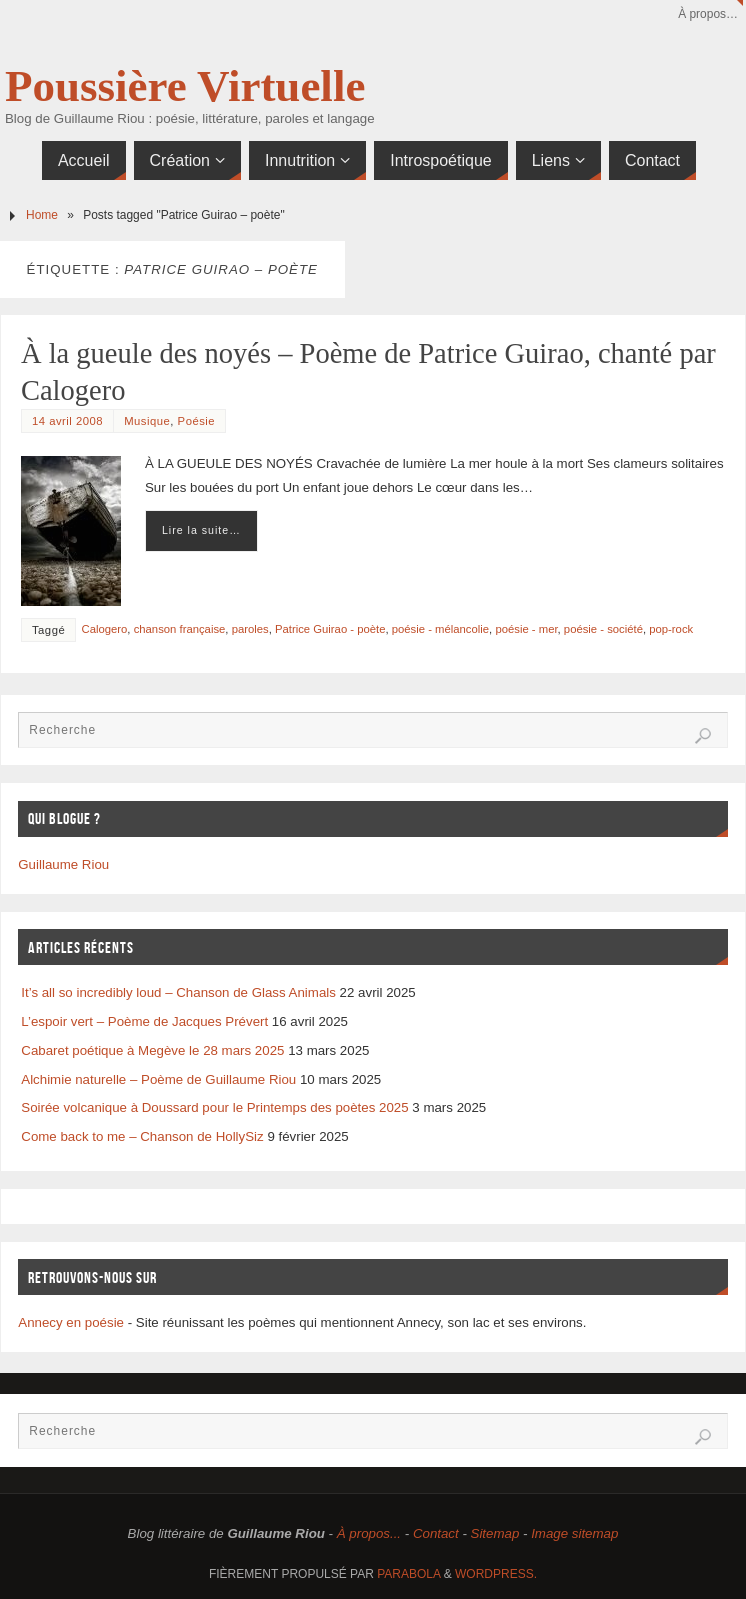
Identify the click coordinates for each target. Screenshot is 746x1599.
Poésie (197, 421)
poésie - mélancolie (440, 629)
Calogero (105, 629)
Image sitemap (574, 1533)
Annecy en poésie (71, 1322)
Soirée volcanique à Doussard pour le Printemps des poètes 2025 (214, 1107)
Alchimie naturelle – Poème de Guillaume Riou (158, 1079)
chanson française (180, 629)
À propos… (708, 14)
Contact (436, 1533)
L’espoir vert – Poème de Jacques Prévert (144, 1021)
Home (42, 215)
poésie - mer (526, 629)
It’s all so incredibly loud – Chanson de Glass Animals (178, 992)
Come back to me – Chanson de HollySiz (142, 1136)
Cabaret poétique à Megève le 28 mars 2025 (152, 1050)
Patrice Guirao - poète (330, 629)
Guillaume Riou (63, 864)
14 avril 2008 (67, 421)
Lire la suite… (201, 530)
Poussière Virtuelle (185, 86)
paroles (250, 629)
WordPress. (496, 1574)
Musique (147, 421)
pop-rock (671, 629)
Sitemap (495, 1533)
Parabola (408, 1574)
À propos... (369, 1533)
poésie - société (603, 629)
